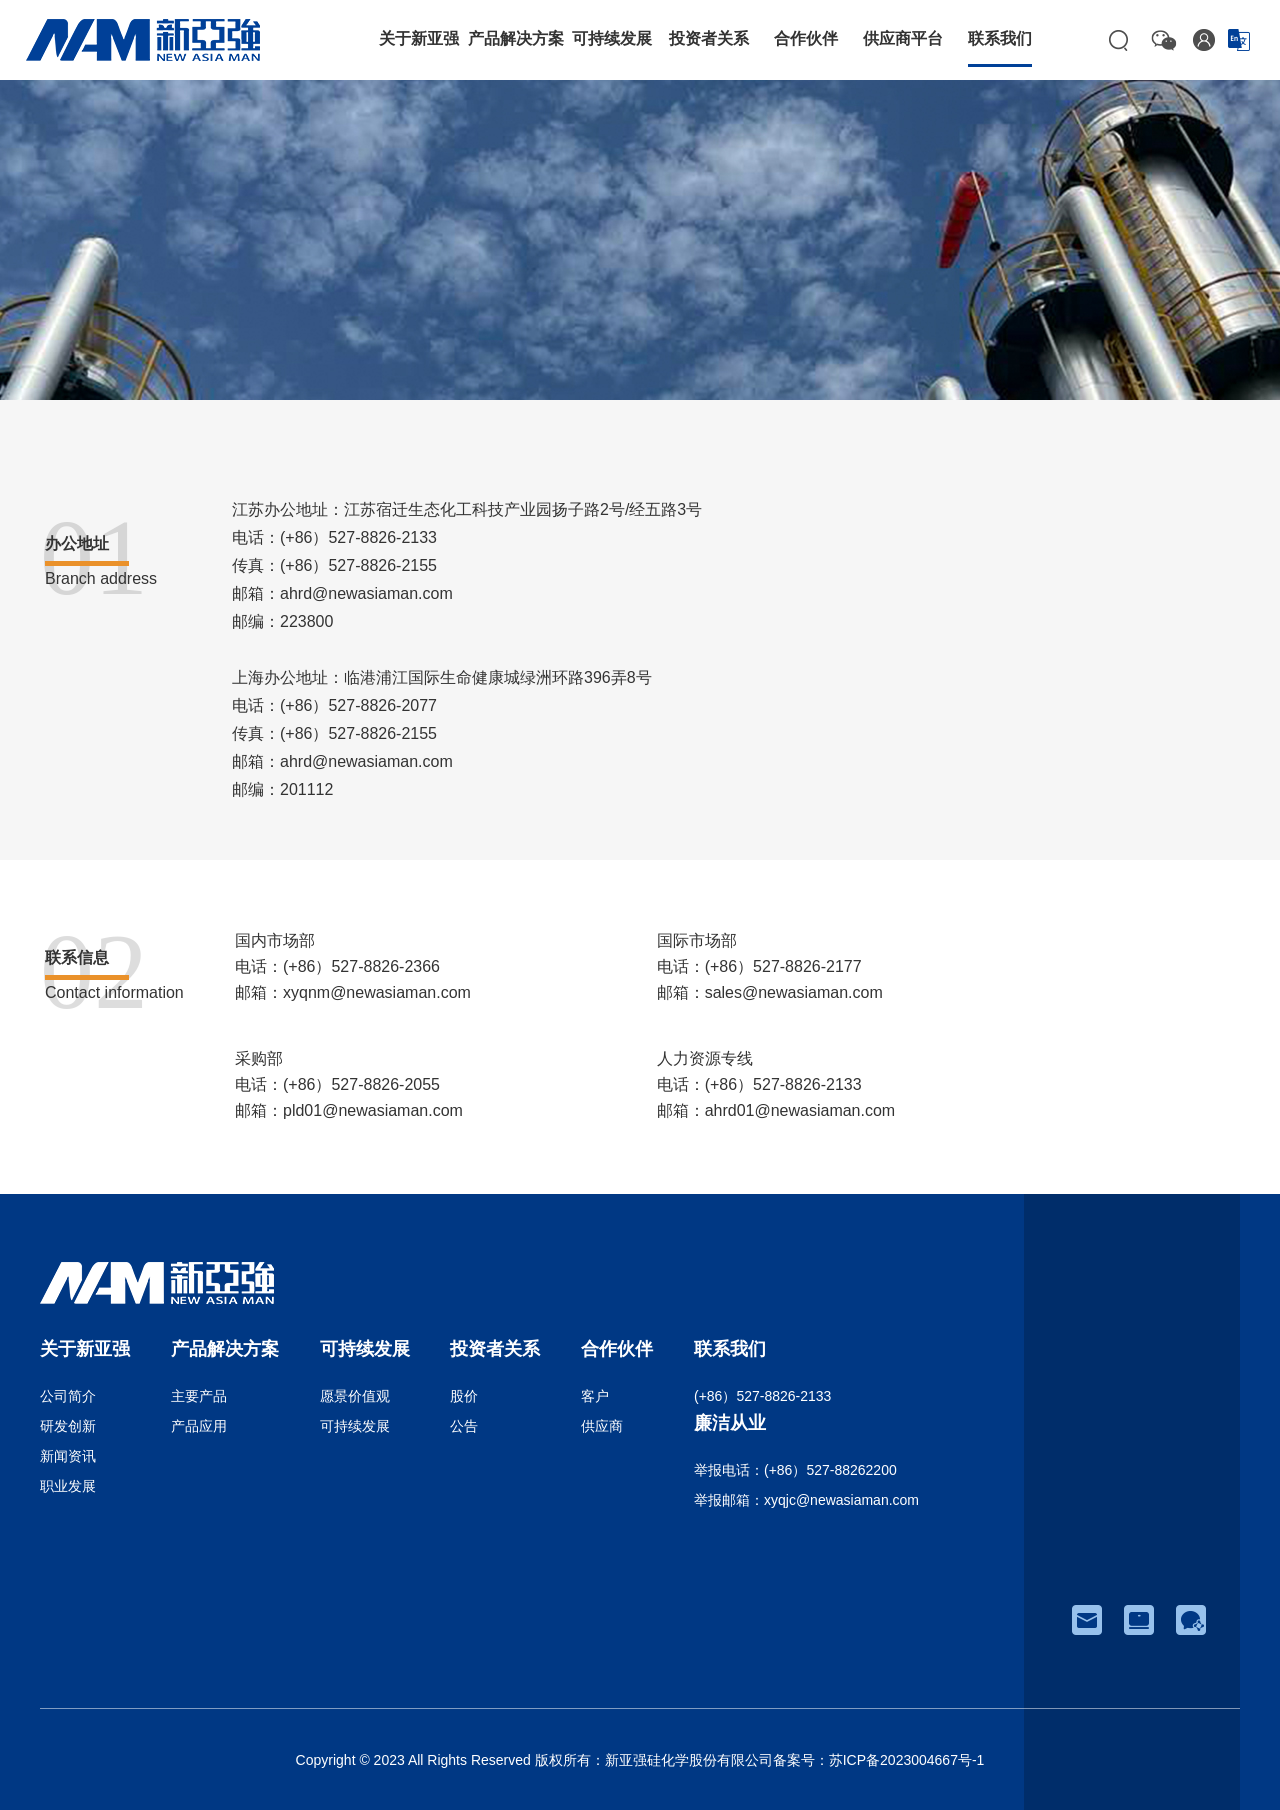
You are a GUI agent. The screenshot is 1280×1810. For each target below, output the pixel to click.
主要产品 (199, 1396)
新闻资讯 (68, 1456)
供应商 (602, 1426)
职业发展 (68, 1486)
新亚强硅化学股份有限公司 (689, 1760)
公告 (464, 1426)
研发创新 (68, 1426)
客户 (595, 1396)
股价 (464, 1396)
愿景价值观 (355, 1396)
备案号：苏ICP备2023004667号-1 (879, 1760)
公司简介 (68, 1396)
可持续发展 (355, 1426)
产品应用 (199, 1426)
